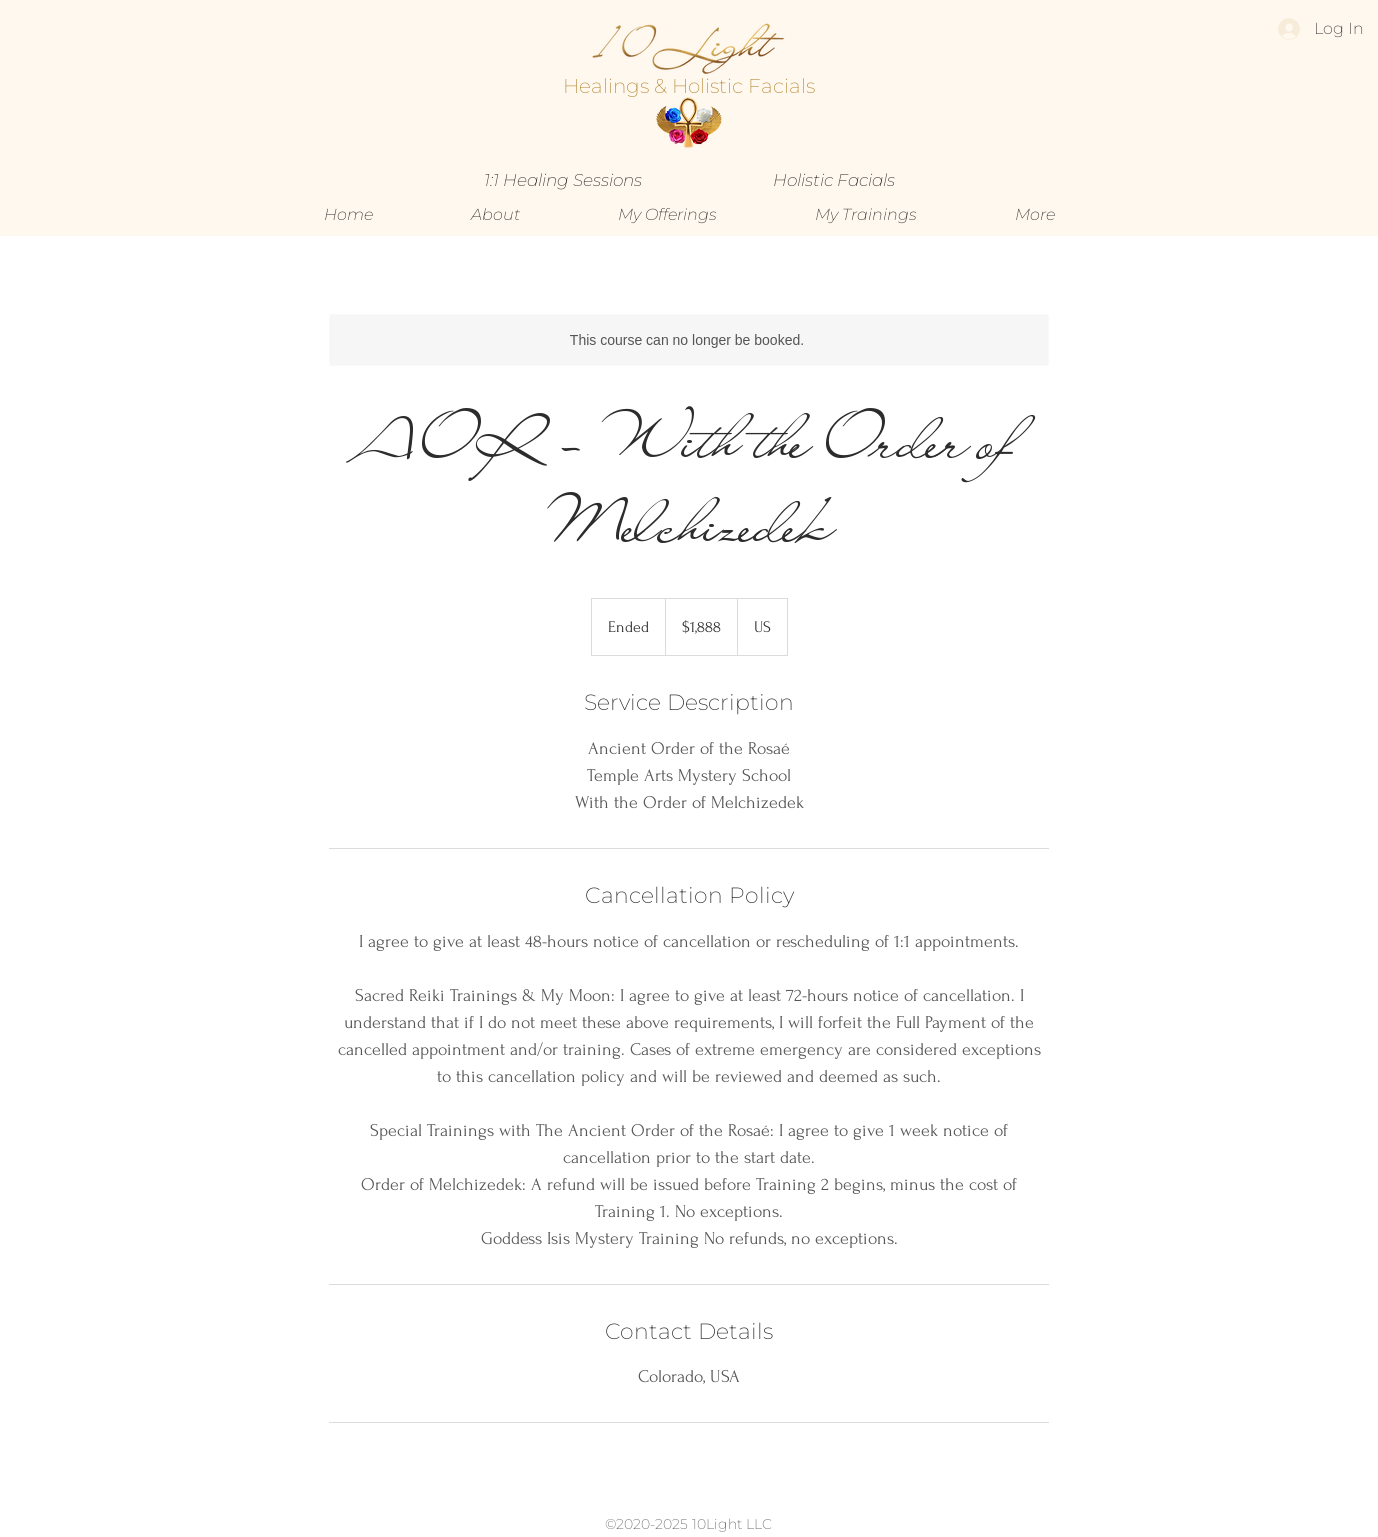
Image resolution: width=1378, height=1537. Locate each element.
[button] (667, 215)
